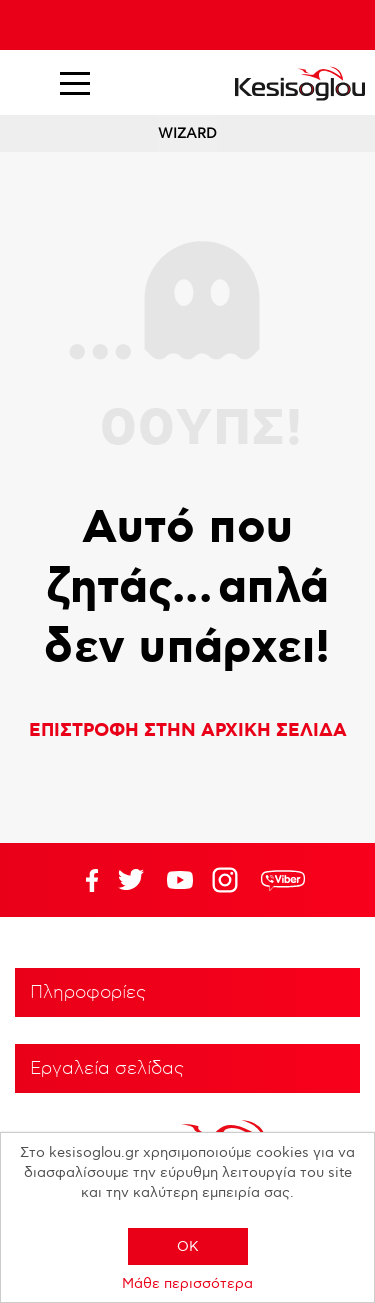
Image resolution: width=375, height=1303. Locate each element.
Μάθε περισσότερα (187, 1283)
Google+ (229, 880)
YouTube (131, 880)
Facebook (82, 880)
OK (188, 1246)
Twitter (180, 880)
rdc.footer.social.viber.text (283, 880)
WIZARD (187, 133)
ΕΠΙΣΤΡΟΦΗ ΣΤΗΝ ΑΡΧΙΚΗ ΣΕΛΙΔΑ (188, 731)
